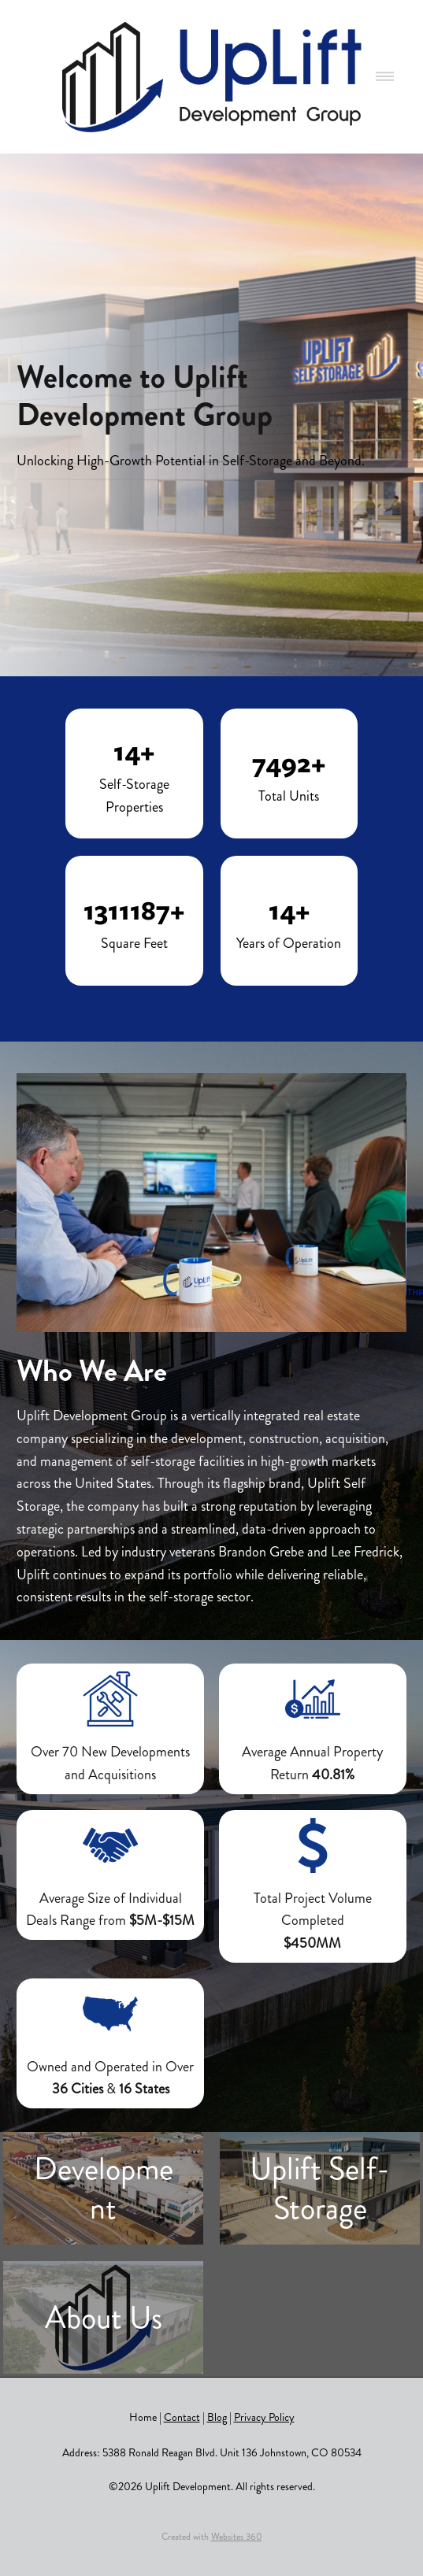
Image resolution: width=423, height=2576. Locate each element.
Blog (217, 2417)
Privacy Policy (264, 2417)
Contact (182, 2417)
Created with (211, 2537)
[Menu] (385, 77)
